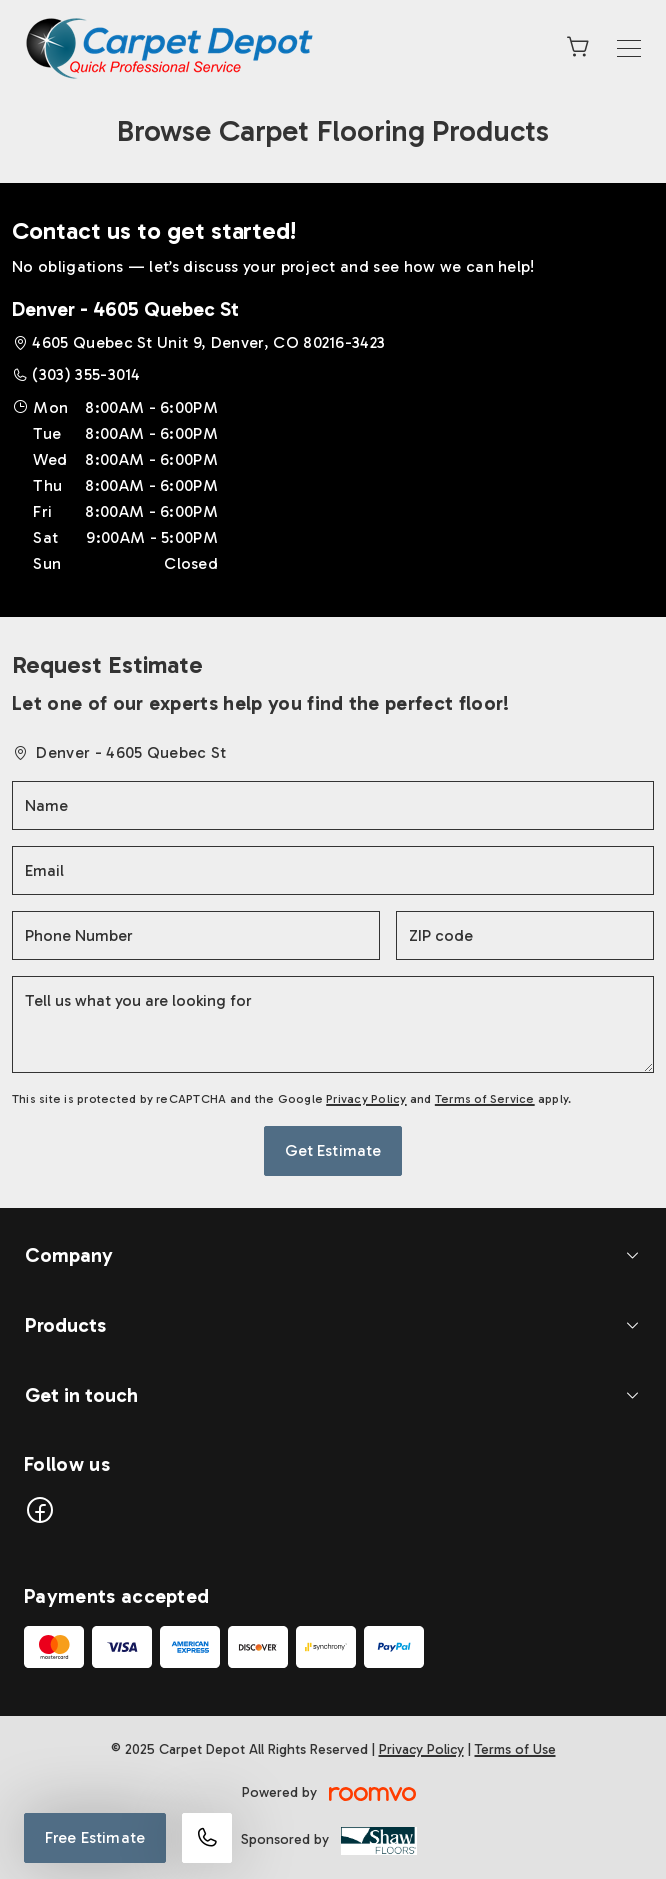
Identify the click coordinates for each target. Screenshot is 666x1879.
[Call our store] (207, 1838)
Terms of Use (515, 1749)
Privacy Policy (366, 1099)
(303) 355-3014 (86, 374)
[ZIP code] (525, 935)
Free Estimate (95, 1837)
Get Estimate (333, 1150)
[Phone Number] (196, 935)
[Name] (333, 805)
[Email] (333, 870)
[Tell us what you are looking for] (333, 1024)
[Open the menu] (629, 48)
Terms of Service (485, 1099)
